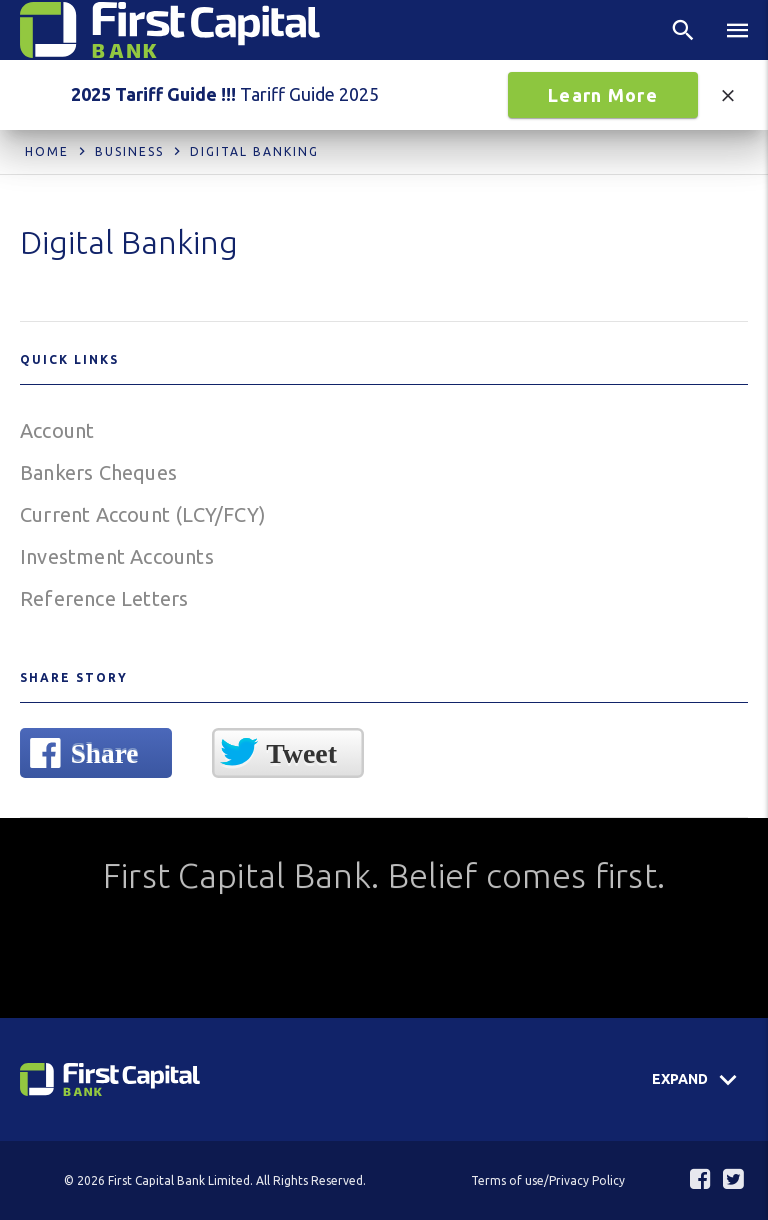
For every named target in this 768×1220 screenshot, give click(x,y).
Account (57, 430)
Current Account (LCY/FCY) (143, 514)
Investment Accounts (117, 556)
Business (129, 151)
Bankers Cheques (98, 472)
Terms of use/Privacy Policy (548, 1180)
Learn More (603, 95)
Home (47, 151)
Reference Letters (104, 598)
